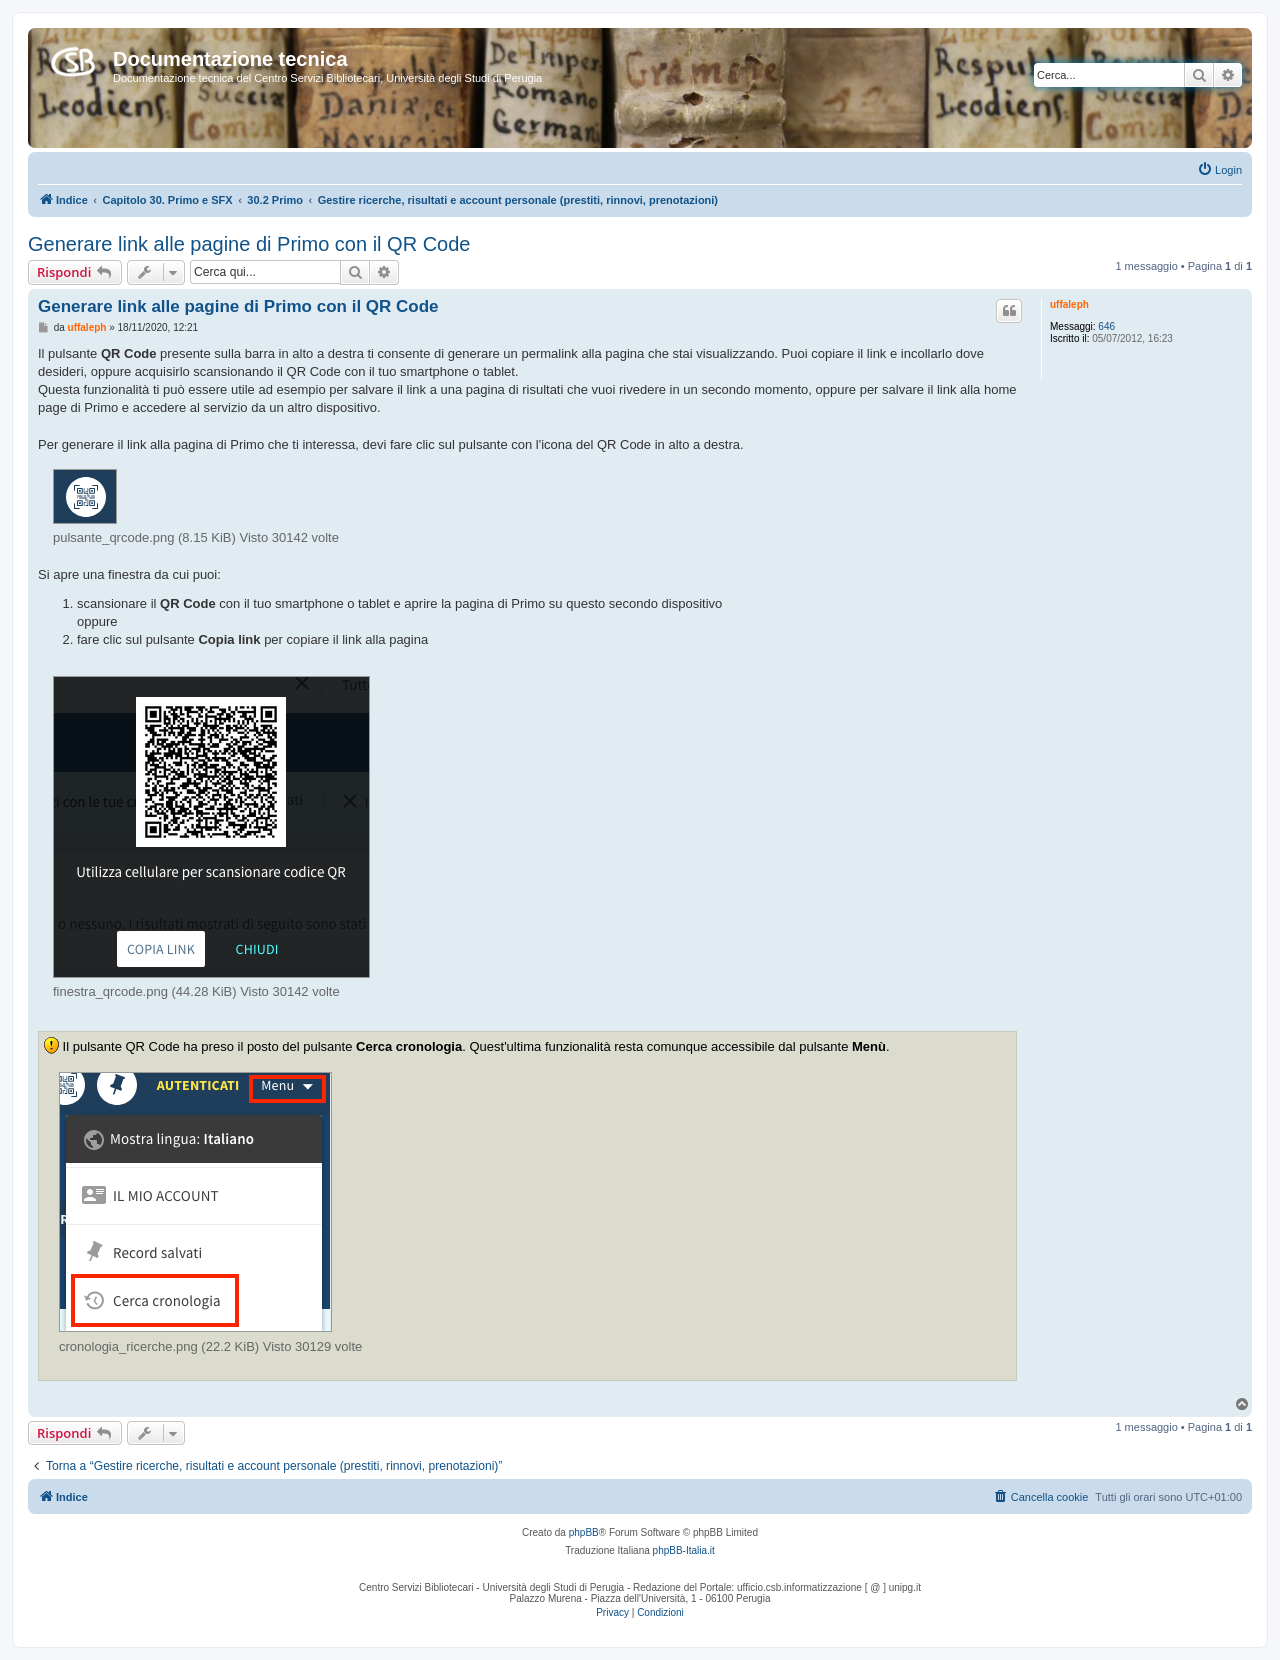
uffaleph (1069, 304)
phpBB (584, 1532)
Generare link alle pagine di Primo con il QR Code (249, 244)
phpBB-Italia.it (684, 1550)
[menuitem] (1219, 170)
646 (1106, 326)
